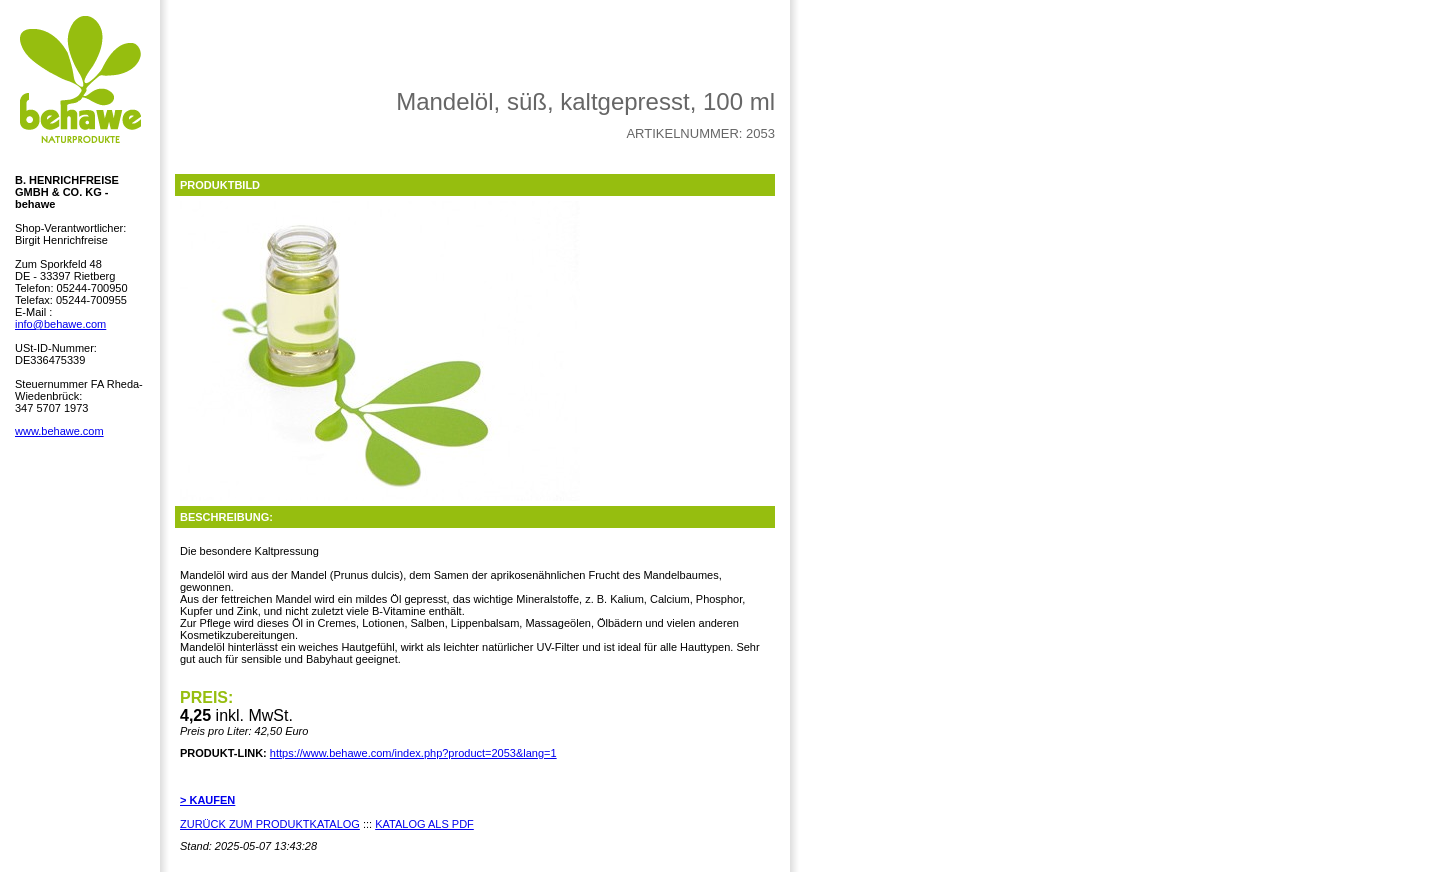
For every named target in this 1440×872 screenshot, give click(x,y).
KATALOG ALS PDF (424, 824)
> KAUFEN (207, 800)
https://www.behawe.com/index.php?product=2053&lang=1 (413, 753)
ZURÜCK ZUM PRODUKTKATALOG (270, 824)
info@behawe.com (60, 324)
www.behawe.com (59, 431)
